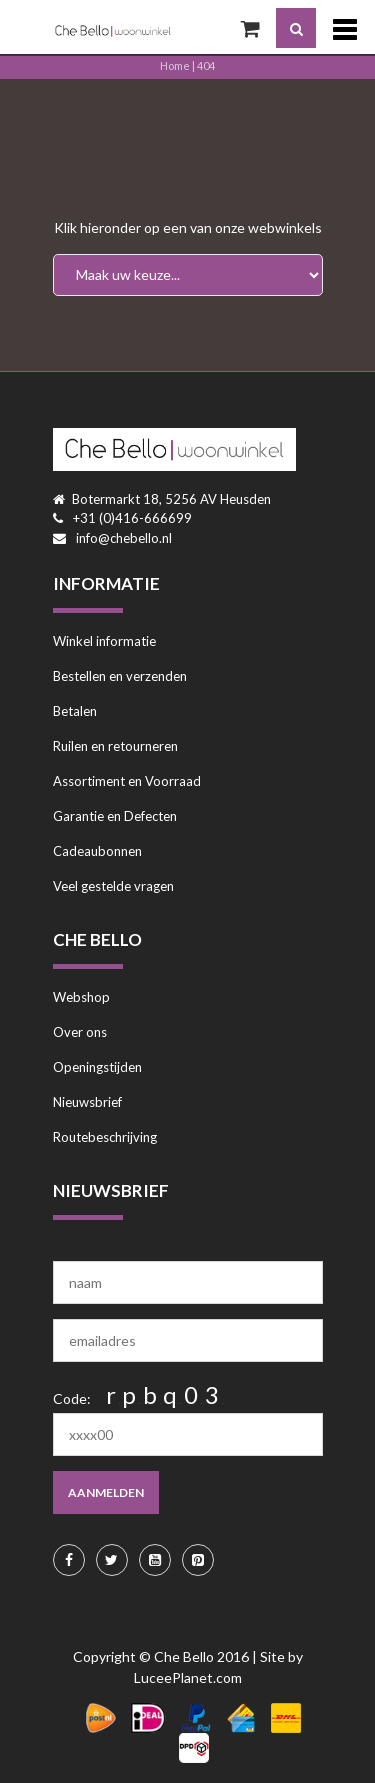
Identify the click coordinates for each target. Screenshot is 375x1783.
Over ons (80, 1032)
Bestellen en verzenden (120, 676)
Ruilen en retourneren (115, 746)
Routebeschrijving (105, 1137)
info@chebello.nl (124, 538)
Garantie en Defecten (115, 816)
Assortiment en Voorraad (127, 781)
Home (175, 65)
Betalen (75, 711)
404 (206, 65)
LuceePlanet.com (188, 1677)
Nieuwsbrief (87, 1102)
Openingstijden (97, 1067)
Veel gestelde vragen (113, 886)
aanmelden (106, 1492)
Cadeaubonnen (97, 851)
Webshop (81, 997)
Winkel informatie (104, 641)
